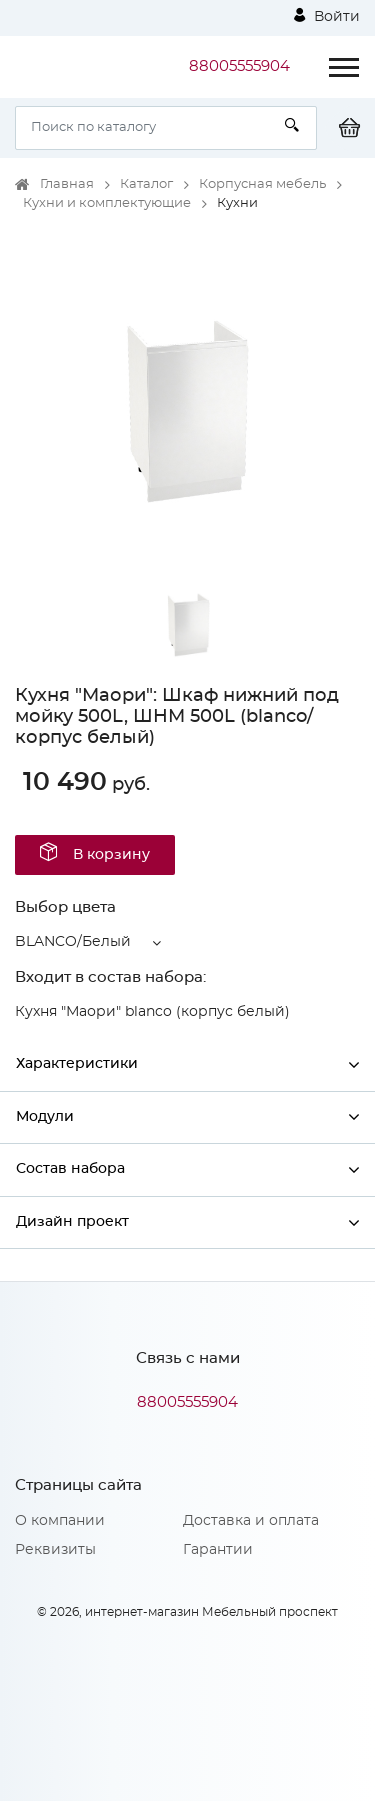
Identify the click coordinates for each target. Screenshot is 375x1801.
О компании (60, 1521)
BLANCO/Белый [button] (73, 942)
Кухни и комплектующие (107, 203)
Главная (67, 184)
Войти (327, 16)
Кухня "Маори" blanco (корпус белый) (152, 1012)
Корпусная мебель (262, 184)
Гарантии (218, 1550)
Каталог (146, 184)
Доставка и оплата (251, 1521)
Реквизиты (55, 1550)
